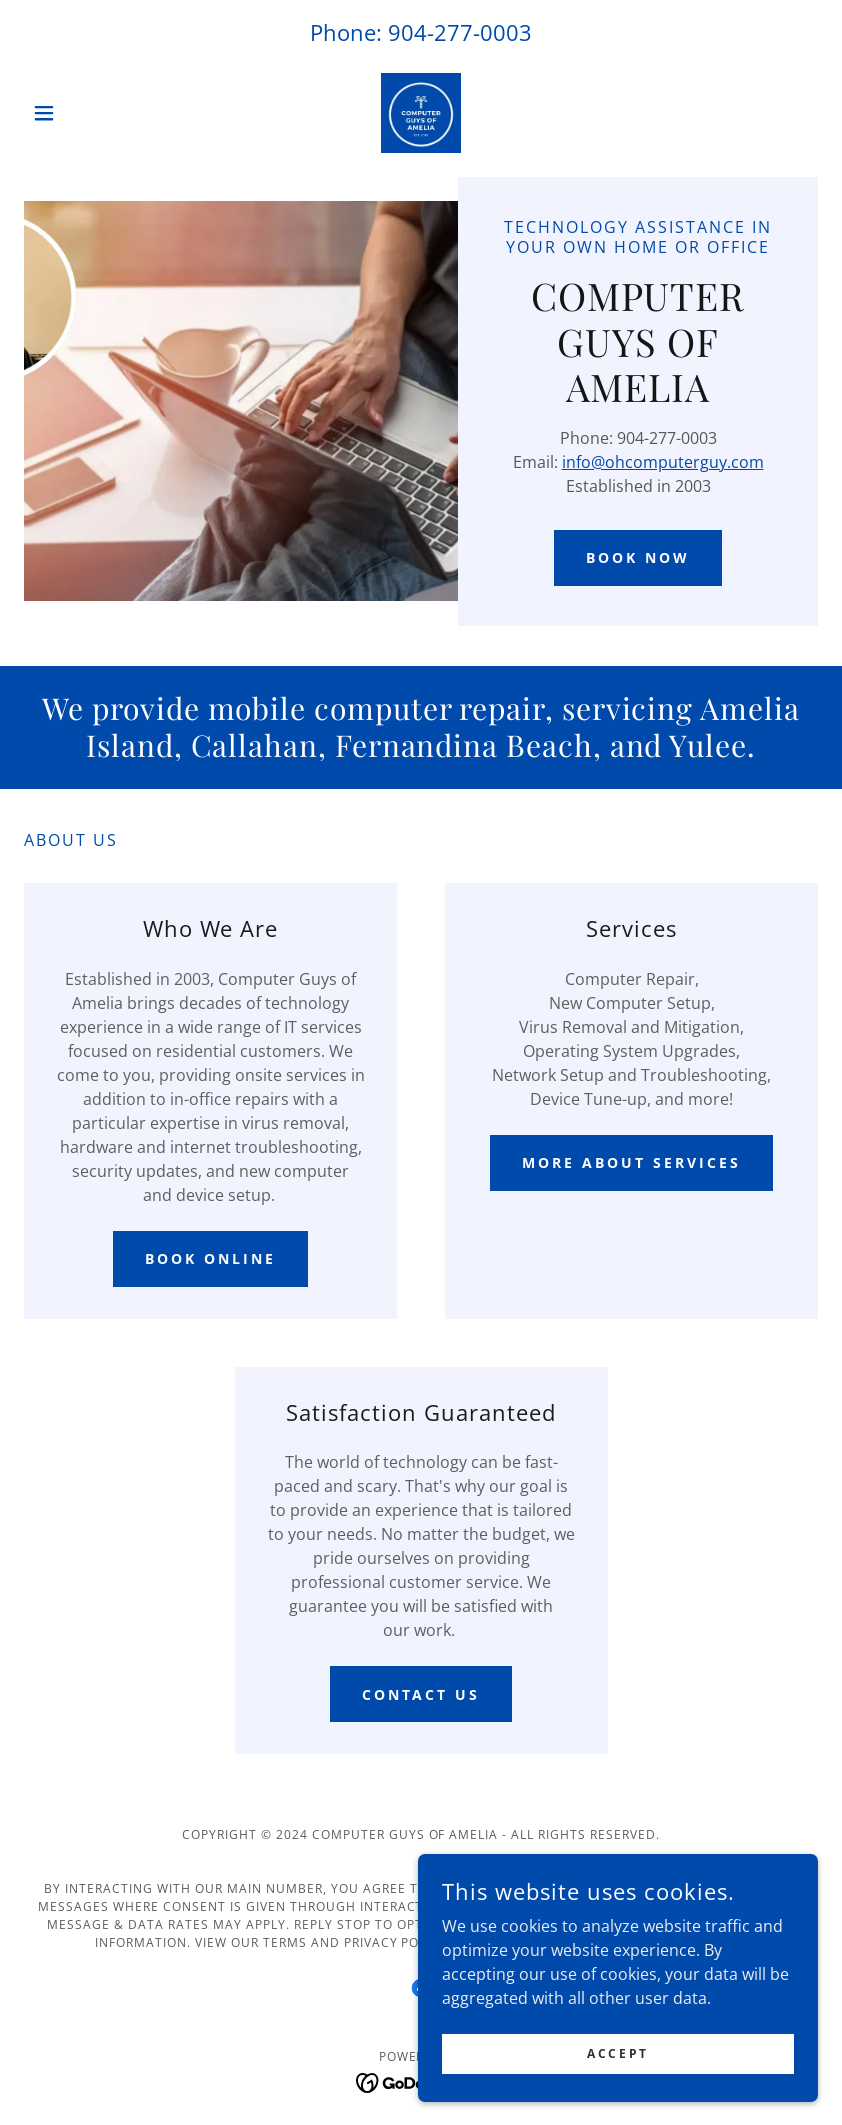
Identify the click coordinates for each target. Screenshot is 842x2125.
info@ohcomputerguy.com (663, 462)
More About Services (631, 1162)
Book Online (210, 1258)
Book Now (638, 557)
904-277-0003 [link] (460, 32)
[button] (83, 113)
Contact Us (421, 1694)
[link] (421, 113)
